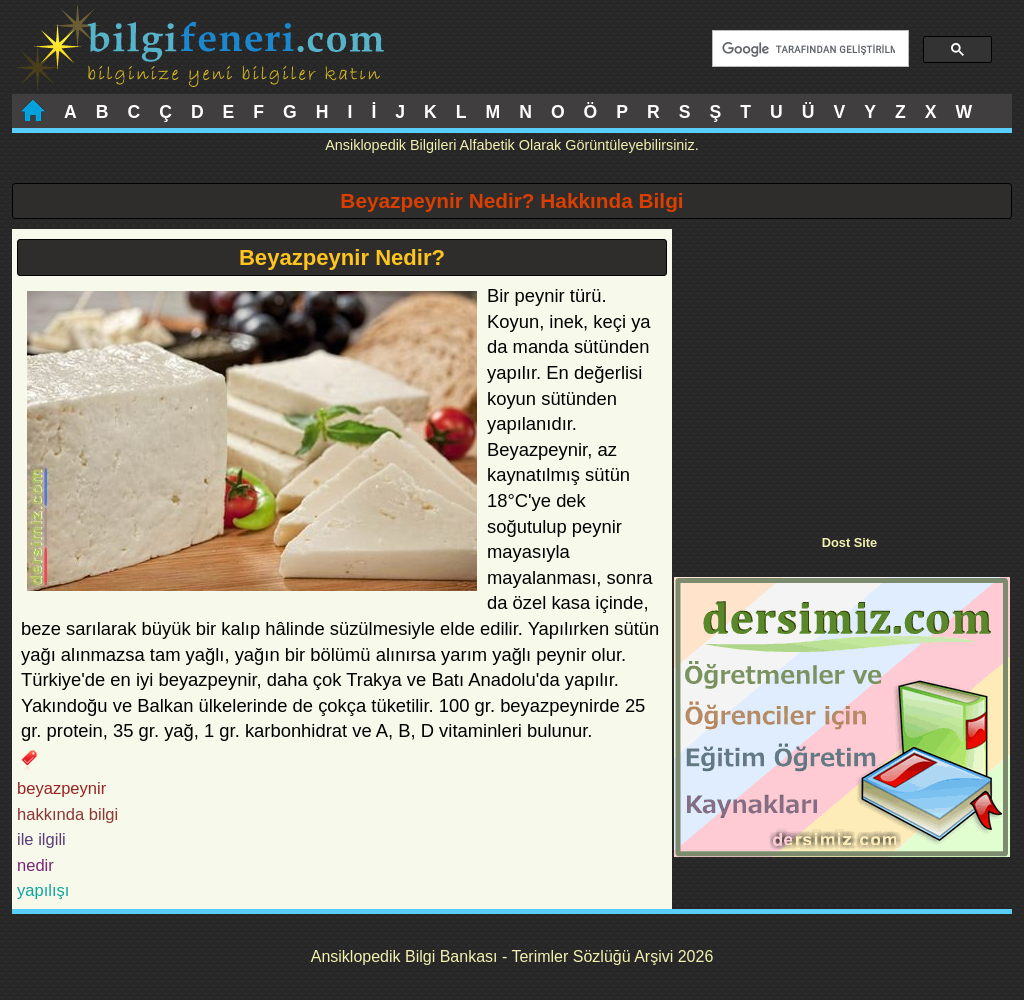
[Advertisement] (842, 369)
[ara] (808, 49)
